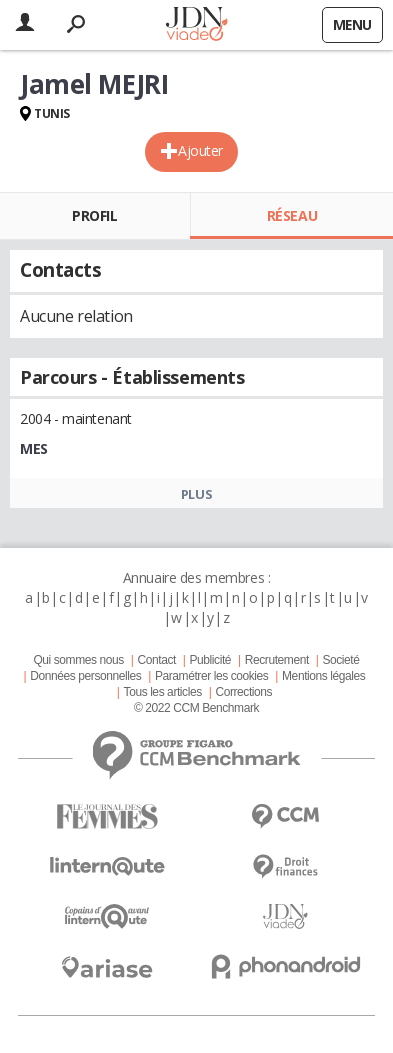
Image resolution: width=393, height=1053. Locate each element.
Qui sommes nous (78, 660)
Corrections (243, 692)
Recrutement (277, 660)
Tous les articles (163, 692)
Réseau (292, 215)
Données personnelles (85, 676)
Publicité (211, 660)
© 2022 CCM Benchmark (196, 708)
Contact (156, 660)
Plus (196, 494)
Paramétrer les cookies (211, 676)
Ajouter (200, 150)
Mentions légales (323, 676)
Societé (340, 660)
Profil (94, 215)
